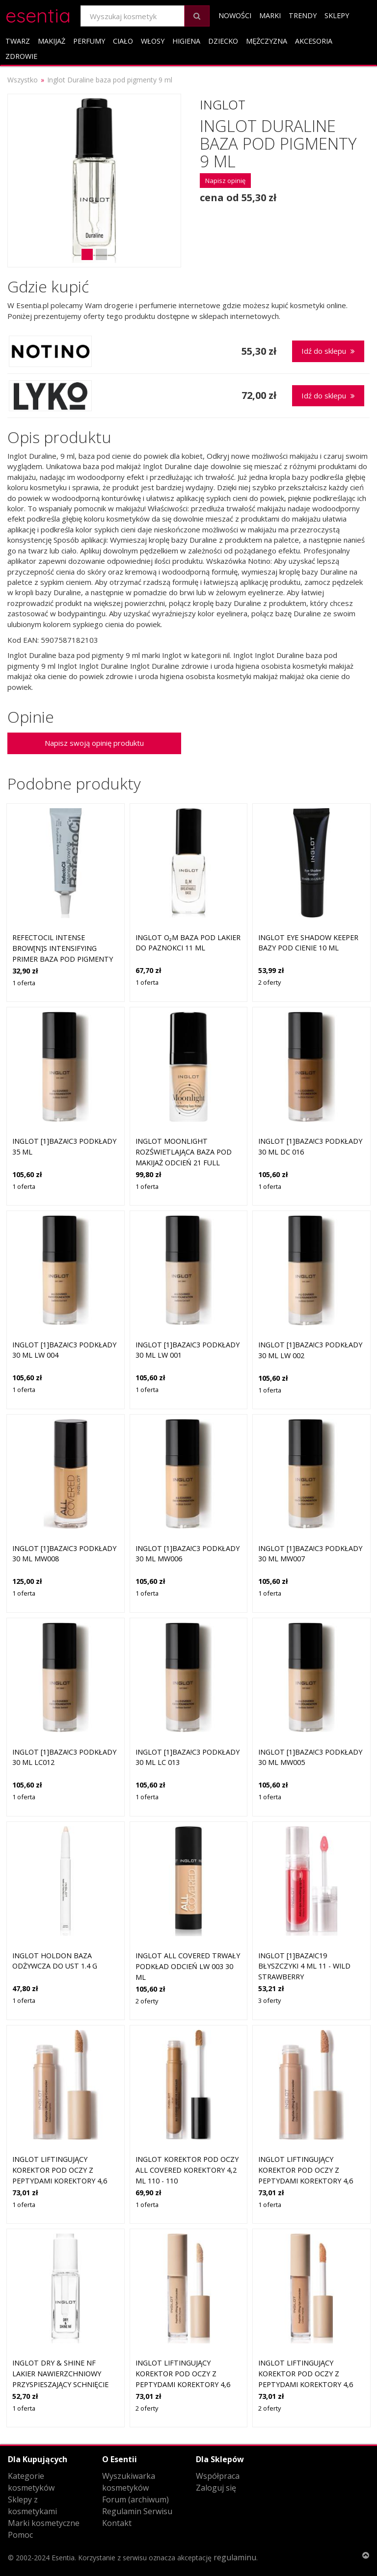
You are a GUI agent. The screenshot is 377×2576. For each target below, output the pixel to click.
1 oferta (23, 982)
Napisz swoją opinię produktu (94, 743)
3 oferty (269, 2000)
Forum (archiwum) (135, 2499)
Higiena (186, 41)
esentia (38, 14)
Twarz (17, 41)
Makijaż (51, 41)
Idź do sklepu (328, 351)
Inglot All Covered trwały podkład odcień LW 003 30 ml (187, 1966)
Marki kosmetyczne (44, 2523)
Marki (270, 15)
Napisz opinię (225, 180)
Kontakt (117, 2523)
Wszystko (22, 79)
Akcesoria (313, 41)
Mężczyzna (266, 41)
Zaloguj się (216, 2487)
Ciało (123, 41)
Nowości (234, 15)
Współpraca (218, 2476)
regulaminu (235, 2557)
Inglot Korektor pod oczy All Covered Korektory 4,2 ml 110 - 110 (187, 2170)
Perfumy (89, 41)
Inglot (222, 104)
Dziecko (223, 41)
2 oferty (269, 982)
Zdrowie (21, 56)
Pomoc (20, 2534)
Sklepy (336, 15)
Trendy (303, 15)
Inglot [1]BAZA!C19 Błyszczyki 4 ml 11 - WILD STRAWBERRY (304, 1966)
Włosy (152, 41)
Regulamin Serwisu (137, 2511)
